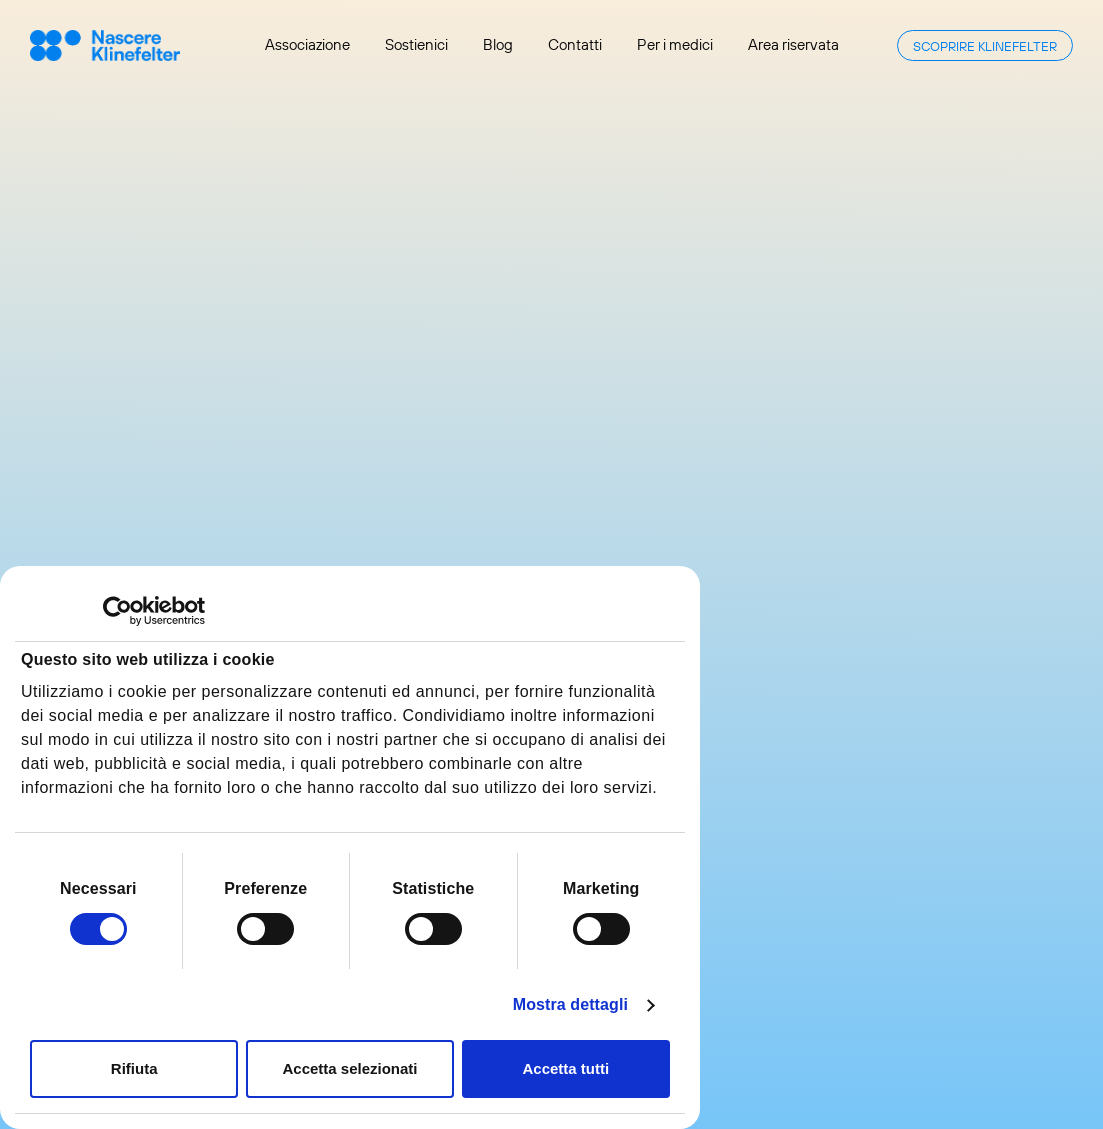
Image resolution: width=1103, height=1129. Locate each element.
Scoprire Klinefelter (985, 46)
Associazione (307, 44)
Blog (498, 44)
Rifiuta (134, 1068)
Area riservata (793, 44)
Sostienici (416, 44)
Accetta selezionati (349, 1068)
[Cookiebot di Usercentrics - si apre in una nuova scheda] (117, 611)
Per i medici (675, 44)
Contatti (575, 44)
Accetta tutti (565, 1068)
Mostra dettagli (570, 1004)
